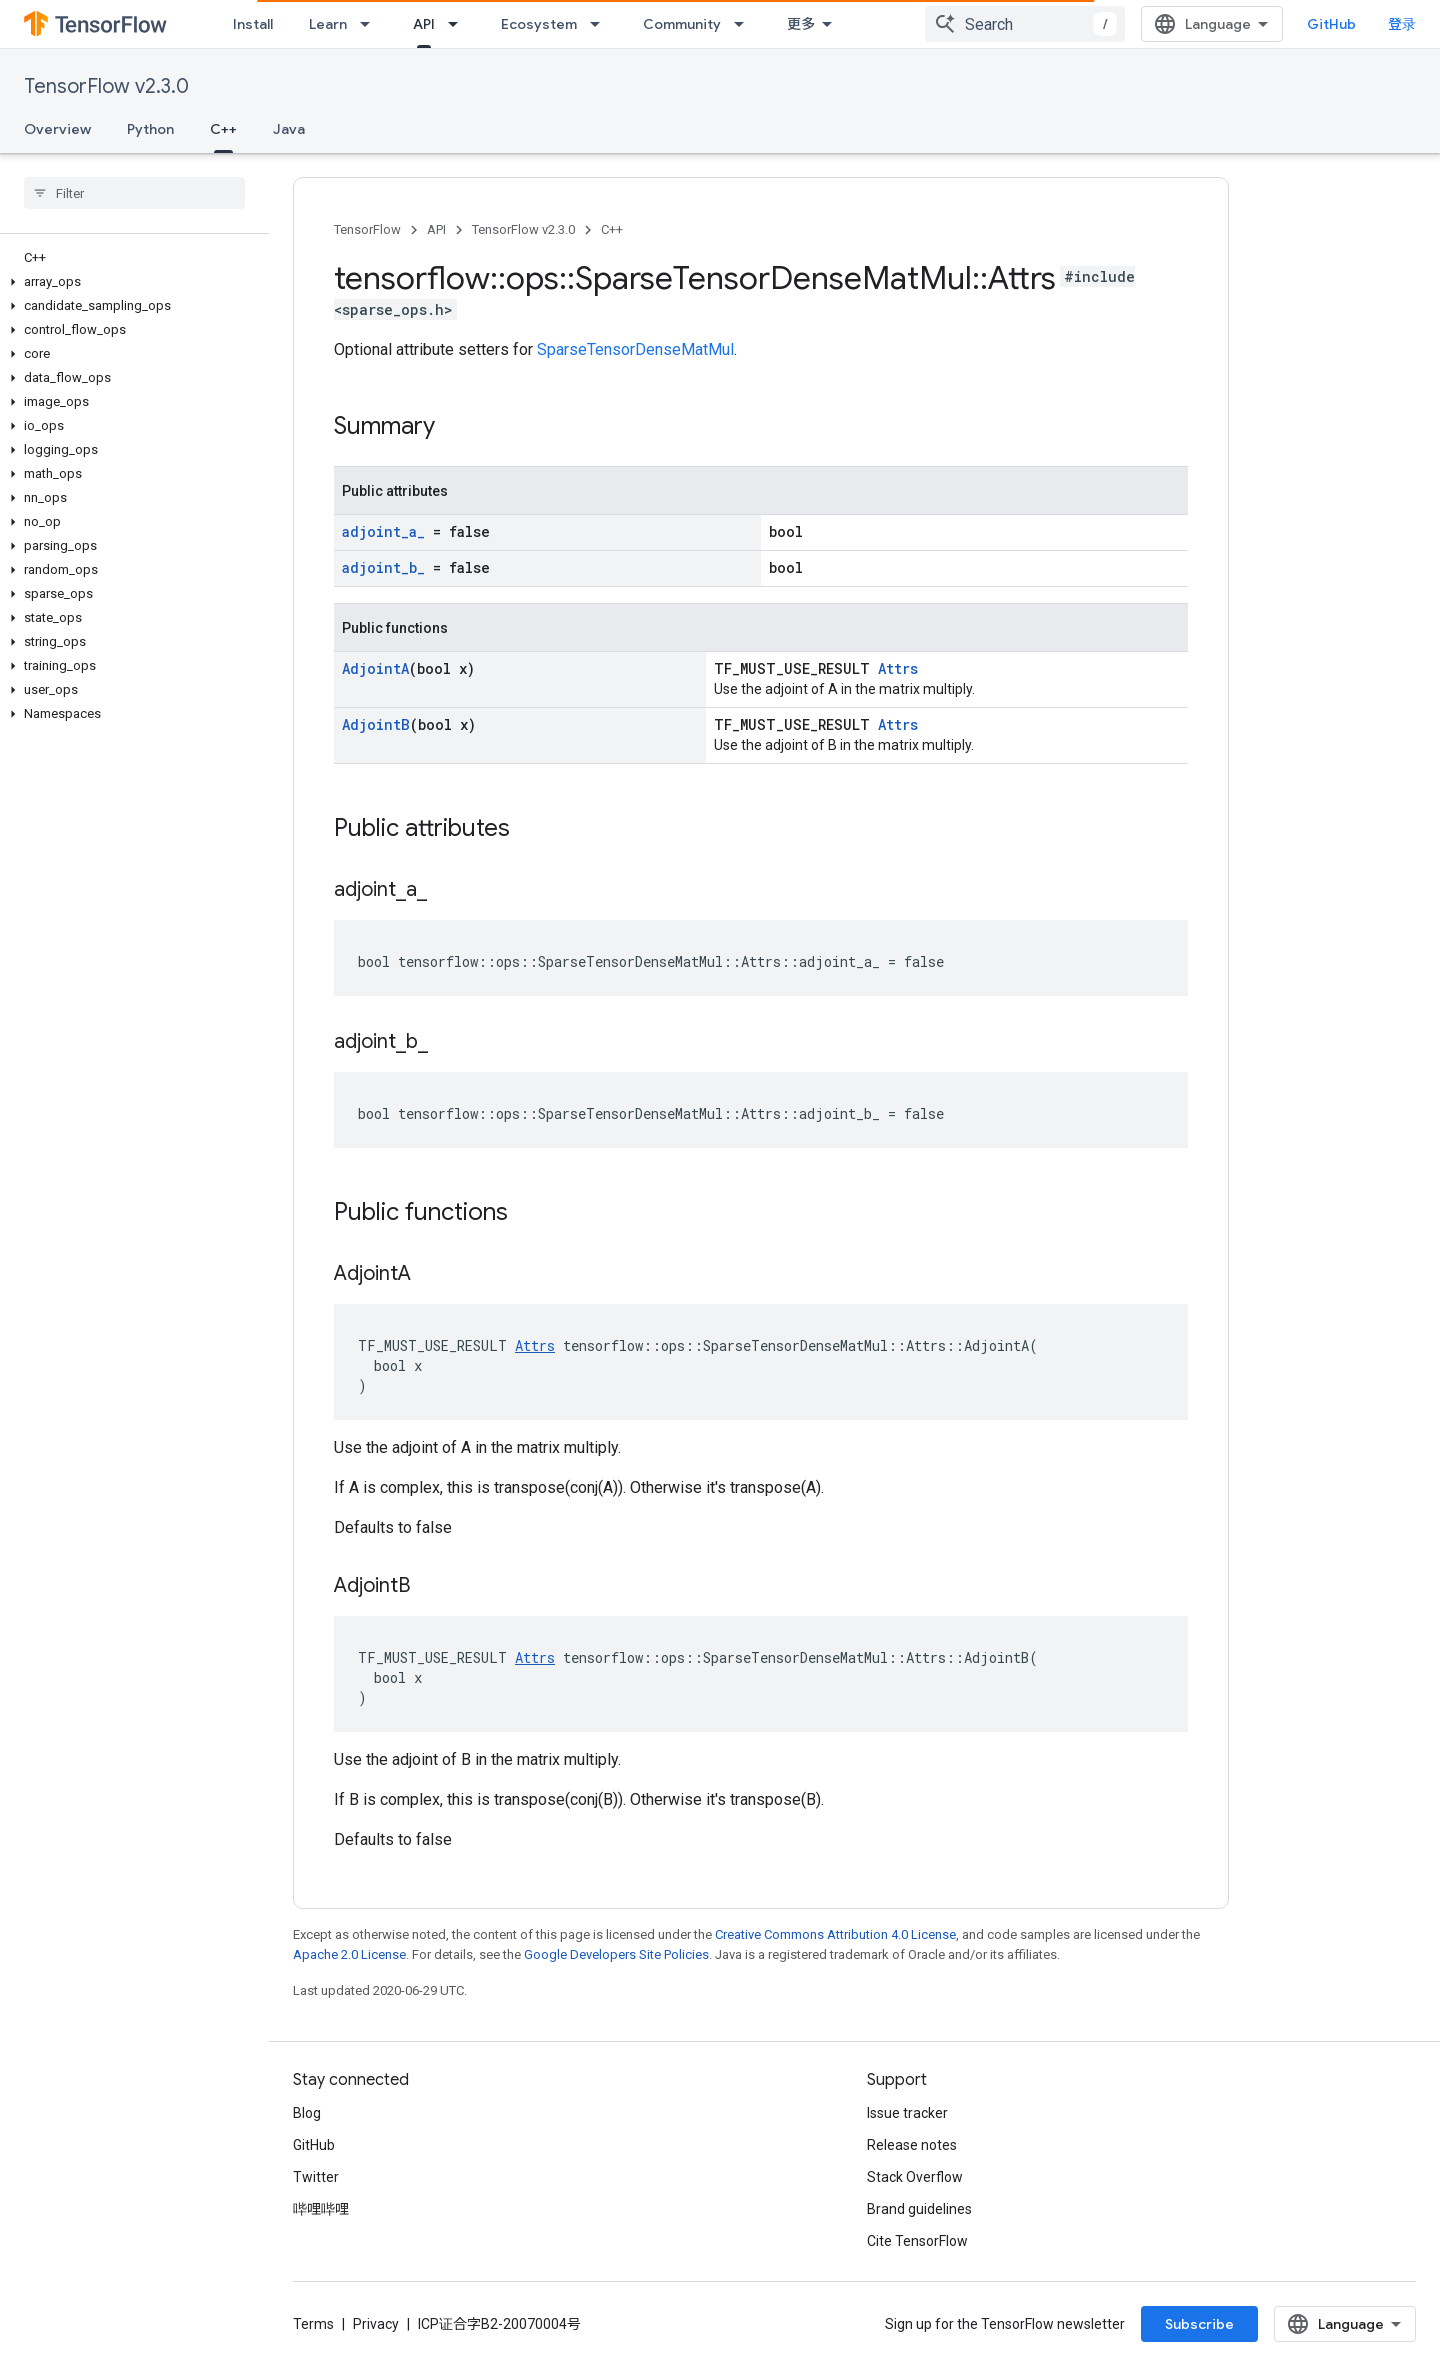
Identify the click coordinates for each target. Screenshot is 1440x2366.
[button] (130, 282)
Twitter (316, 2177)
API (436, 229)
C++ (612, 229)
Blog (307, 2113)
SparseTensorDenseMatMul (635, 349)
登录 (1402, 24)
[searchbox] (134, 193)
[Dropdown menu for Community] (745, 24)
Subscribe (1199, 2324)
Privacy (376, 2324)
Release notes (912, 2145)
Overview (57, 129)
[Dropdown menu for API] (459, 24)
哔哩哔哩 (321, 2209)
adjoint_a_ (383, 531)
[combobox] (1025, 24)
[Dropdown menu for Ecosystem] (601, 24)
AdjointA (375, 668)
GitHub (1331, 24)
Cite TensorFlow (917, 2241)
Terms (313, 2324)
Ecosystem (539, 24)
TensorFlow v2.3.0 (106, 86)
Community (682, 24)
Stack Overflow (915, 2177)
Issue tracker (907, 2113)
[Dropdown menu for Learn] (371, 24)
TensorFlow (367, 229)
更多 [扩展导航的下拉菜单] (801, 24)
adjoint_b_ (383, 567)
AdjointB (376, 724)
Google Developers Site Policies (616, 1954)
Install (253, 24)
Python (150, 129)
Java (289, 129)
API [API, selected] (424, 24)
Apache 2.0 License (349, 1954)
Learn (328, 24)
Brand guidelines (919, 2209)
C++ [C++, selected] (223, 129)
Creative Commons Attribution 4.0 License (835, 1934)
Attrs (898, 668)
